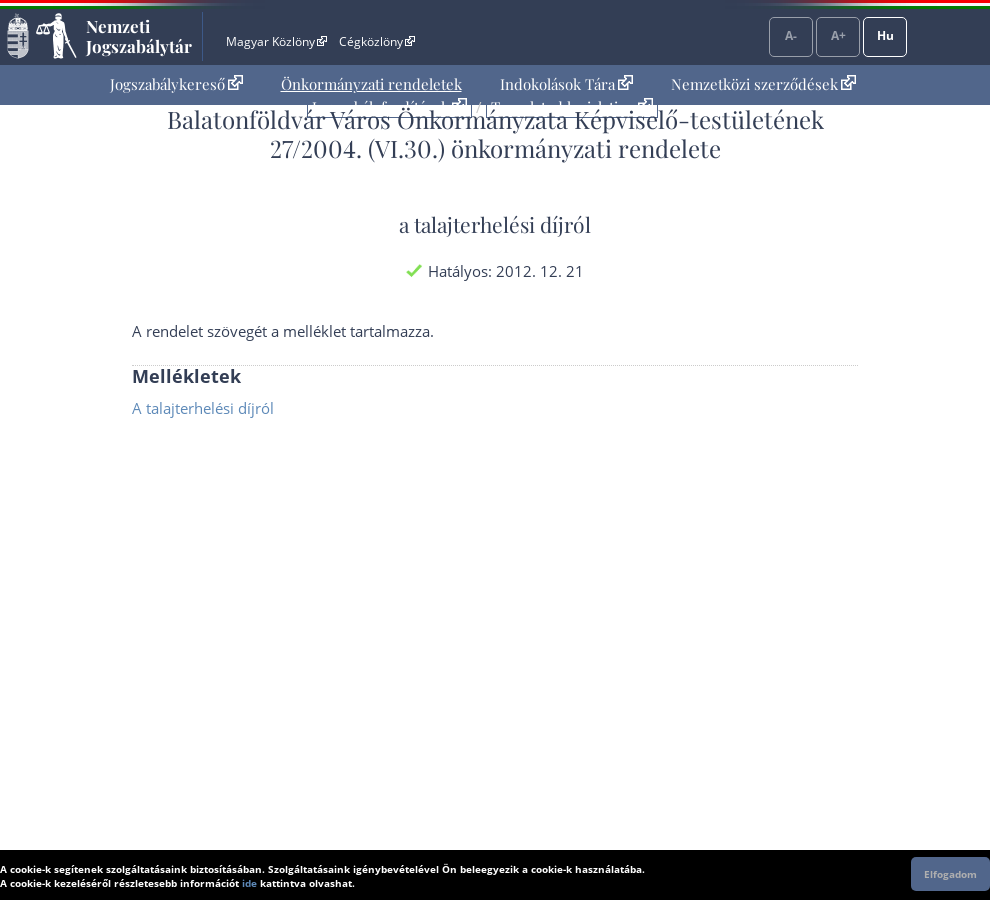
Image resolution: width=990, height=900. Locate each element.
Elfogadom (950, 874)
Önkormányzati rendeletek (371, 84)
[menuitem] (176, 84)
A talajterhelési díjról (203, 408)
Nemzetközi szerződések (763, 84)
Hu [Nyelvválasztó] (885, 35)
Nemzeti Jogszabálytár (139, 36)
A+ (838, 35)
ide (249, 883)
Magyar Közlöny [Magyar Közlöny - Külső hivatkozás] (276, 41)
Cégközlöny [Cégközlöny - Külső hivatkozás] (377, 41)
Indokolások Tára (566, 84)
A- (791, 35)
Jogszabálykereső (176, 84)
